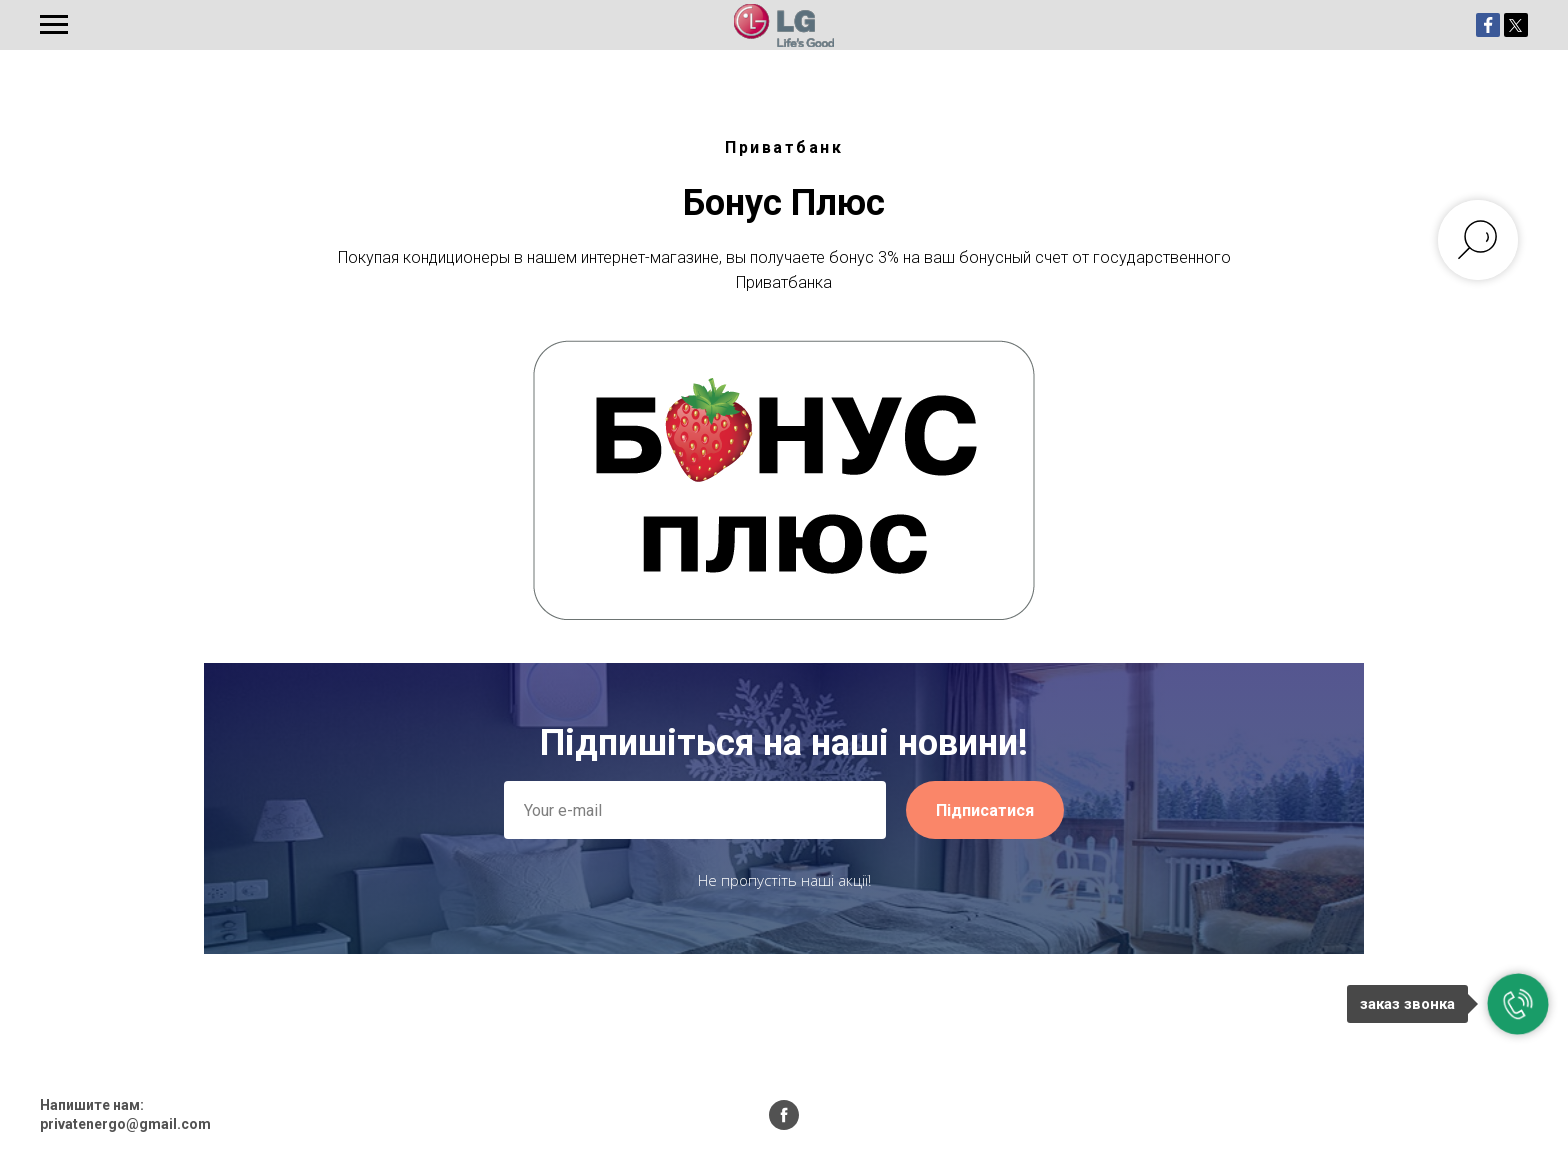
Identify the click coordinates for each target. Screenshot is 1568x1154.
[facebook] (784, 1115)
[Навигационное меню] (54, 25)
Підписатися (985, 810)
